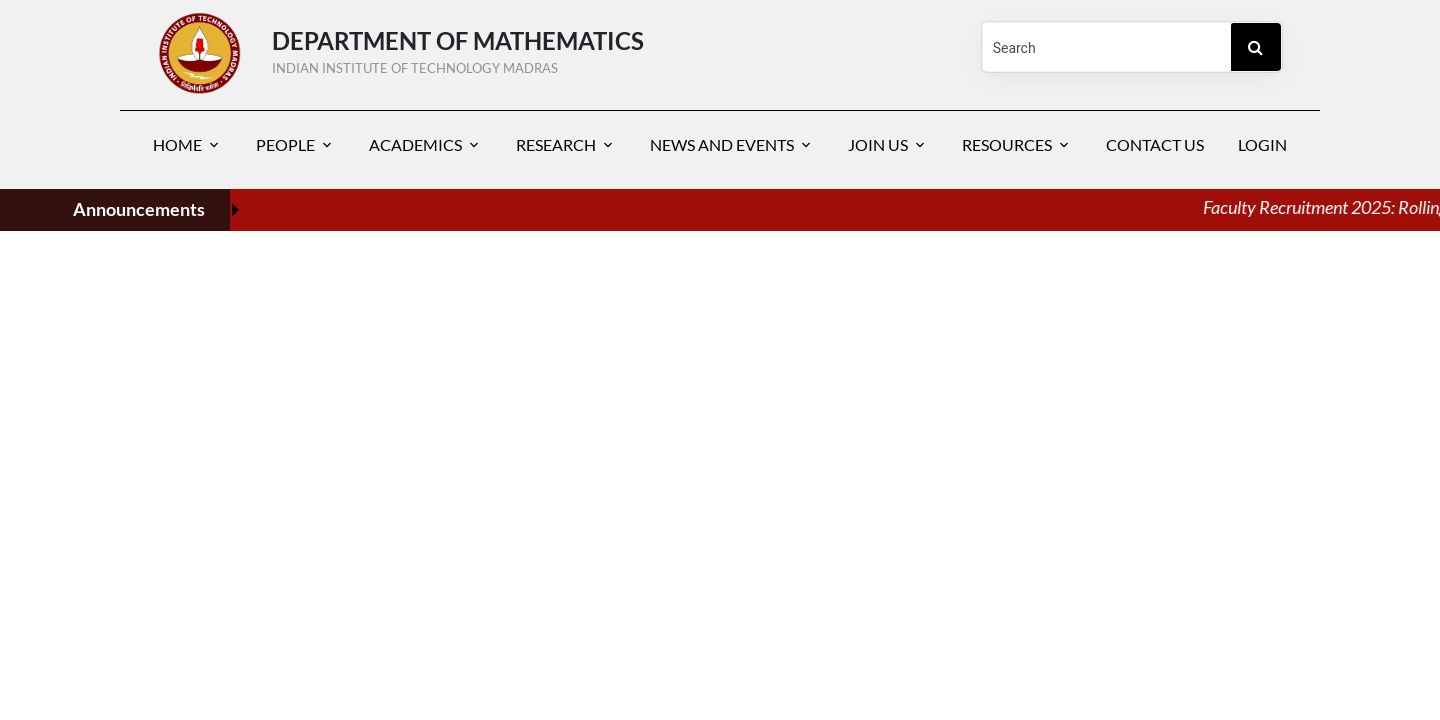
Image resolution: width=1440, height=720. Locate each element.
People (285, 144)
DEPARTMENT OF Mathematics (599, 48)
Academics (415, 144)
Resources (1007, 144)
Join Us (878, 144)
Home (177, 144)
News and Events (722, 144)
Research (556, 144)
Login (1262, 144)
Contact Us (1155, 144)
